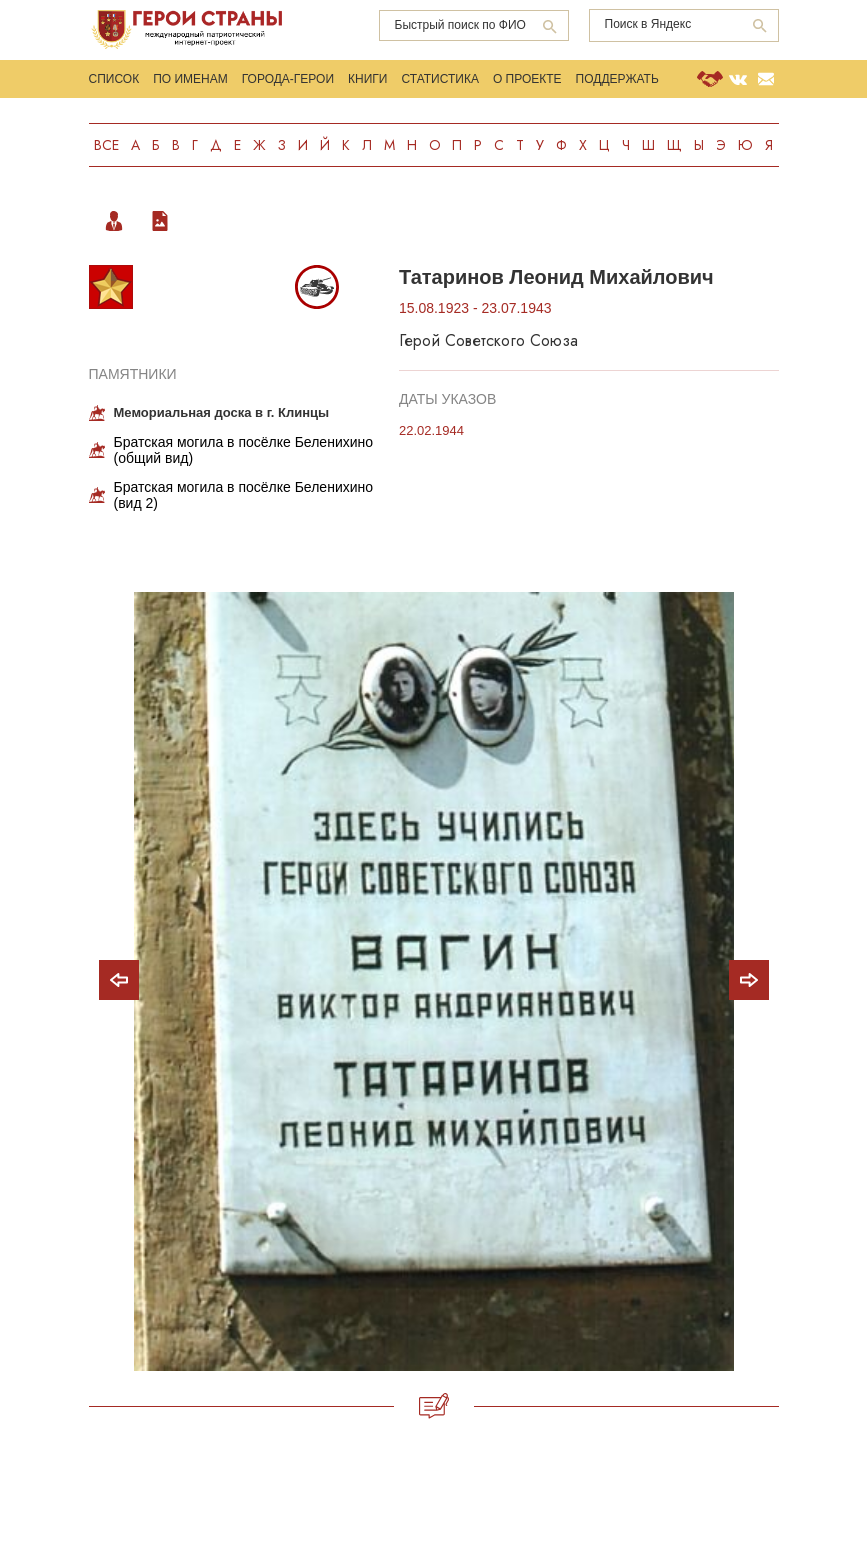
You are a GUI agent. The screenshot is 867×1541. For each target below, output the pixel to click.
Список (114, 79)
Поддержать (617, 79)
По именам (190, 79)
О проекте (527, 79)
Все (106, 145)
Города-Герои (288, 79)
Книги (367, 79)
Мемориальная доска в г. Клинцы (222, 412)
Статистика (439, 79)
